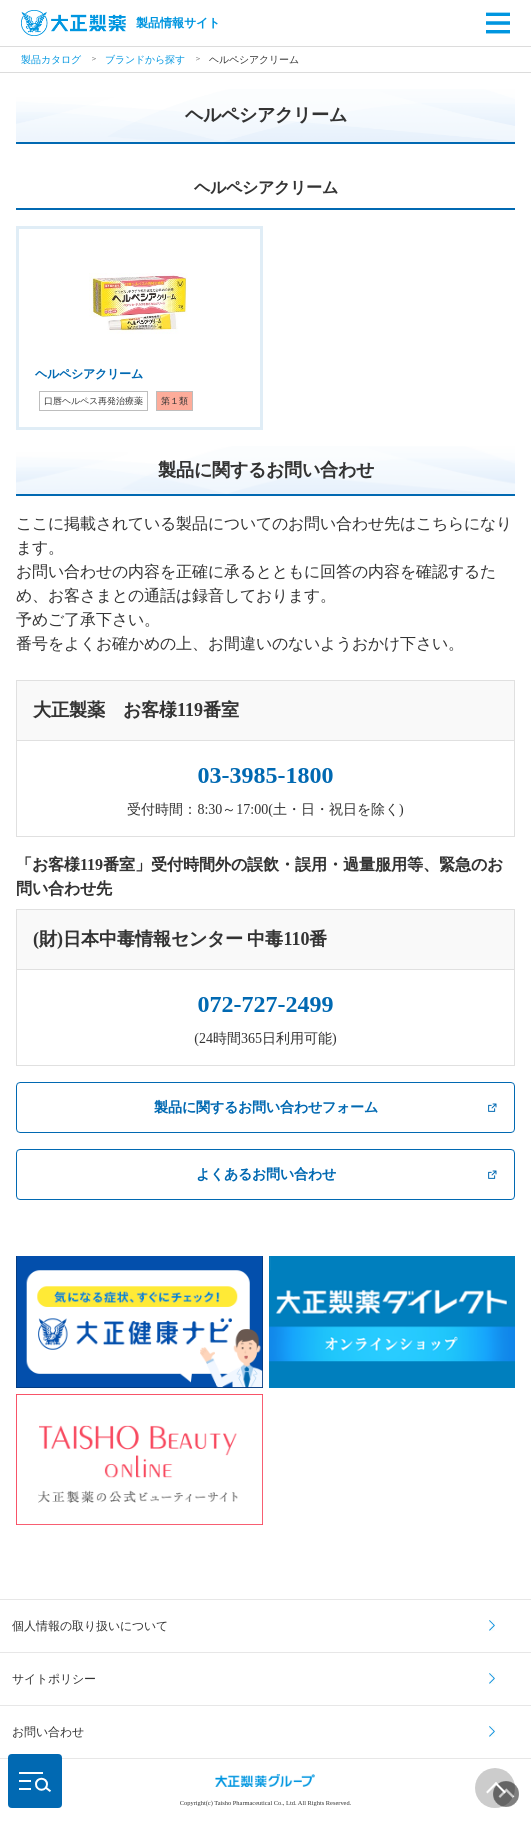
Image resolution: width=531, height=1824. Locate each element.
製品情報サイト (120, 23)
